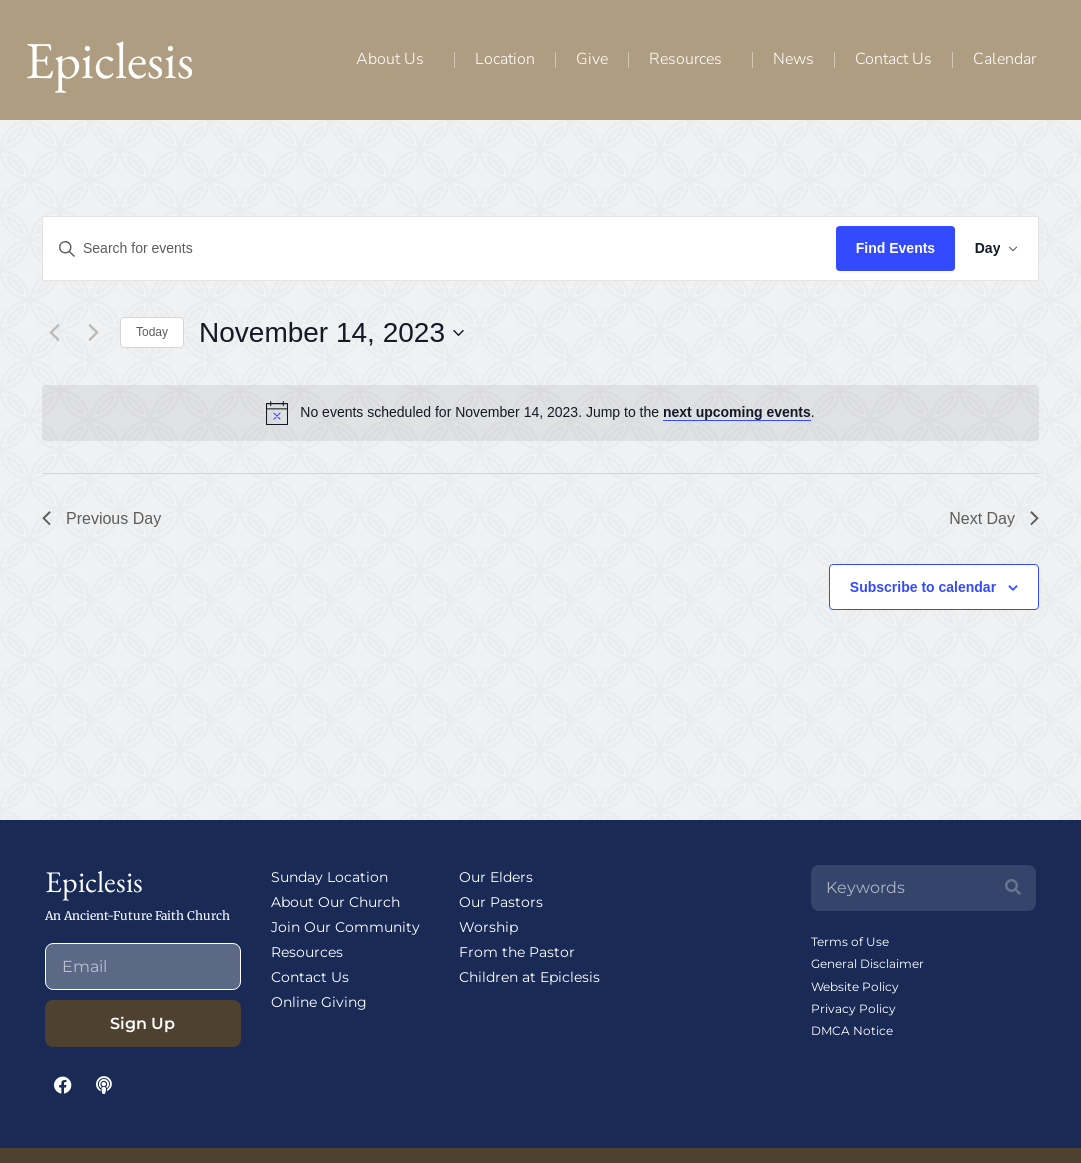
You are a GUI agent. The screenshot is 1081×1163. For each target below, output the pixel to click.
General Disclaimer (867, 963)
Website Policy (855, 986)
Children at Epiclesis (529, 977)
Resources (690, 59)
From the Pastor (517, 952)
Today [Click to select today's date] (152, 332)
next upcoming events (737, 412)
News (793, 59)
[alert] (557, 412)
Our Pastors (501, 902)
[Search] (1013, 888)
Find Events (886, 248)
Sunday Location (329, 877)
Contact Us (893, 59)
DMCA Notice (852, 1030)
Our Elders (496, 877)
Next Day (994, 518)
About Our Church (335, 902)
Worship (488, 927)
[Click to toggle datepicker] (331, 333)
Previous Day (101, 518)
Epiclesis (109, 59)
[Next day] (93, 333)
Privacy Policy (853, 1008)
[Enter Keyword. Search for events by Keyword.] (435, 248)
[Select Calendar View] (992, 248)
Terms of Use (850, 941)
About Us (395, 59)
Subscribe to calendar (923, 587)
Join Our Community (345, 927)
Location (505, 59)
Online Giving (319, 1002)
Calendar (1004, 59)
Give (592, 59)
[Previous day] (54, 333)
